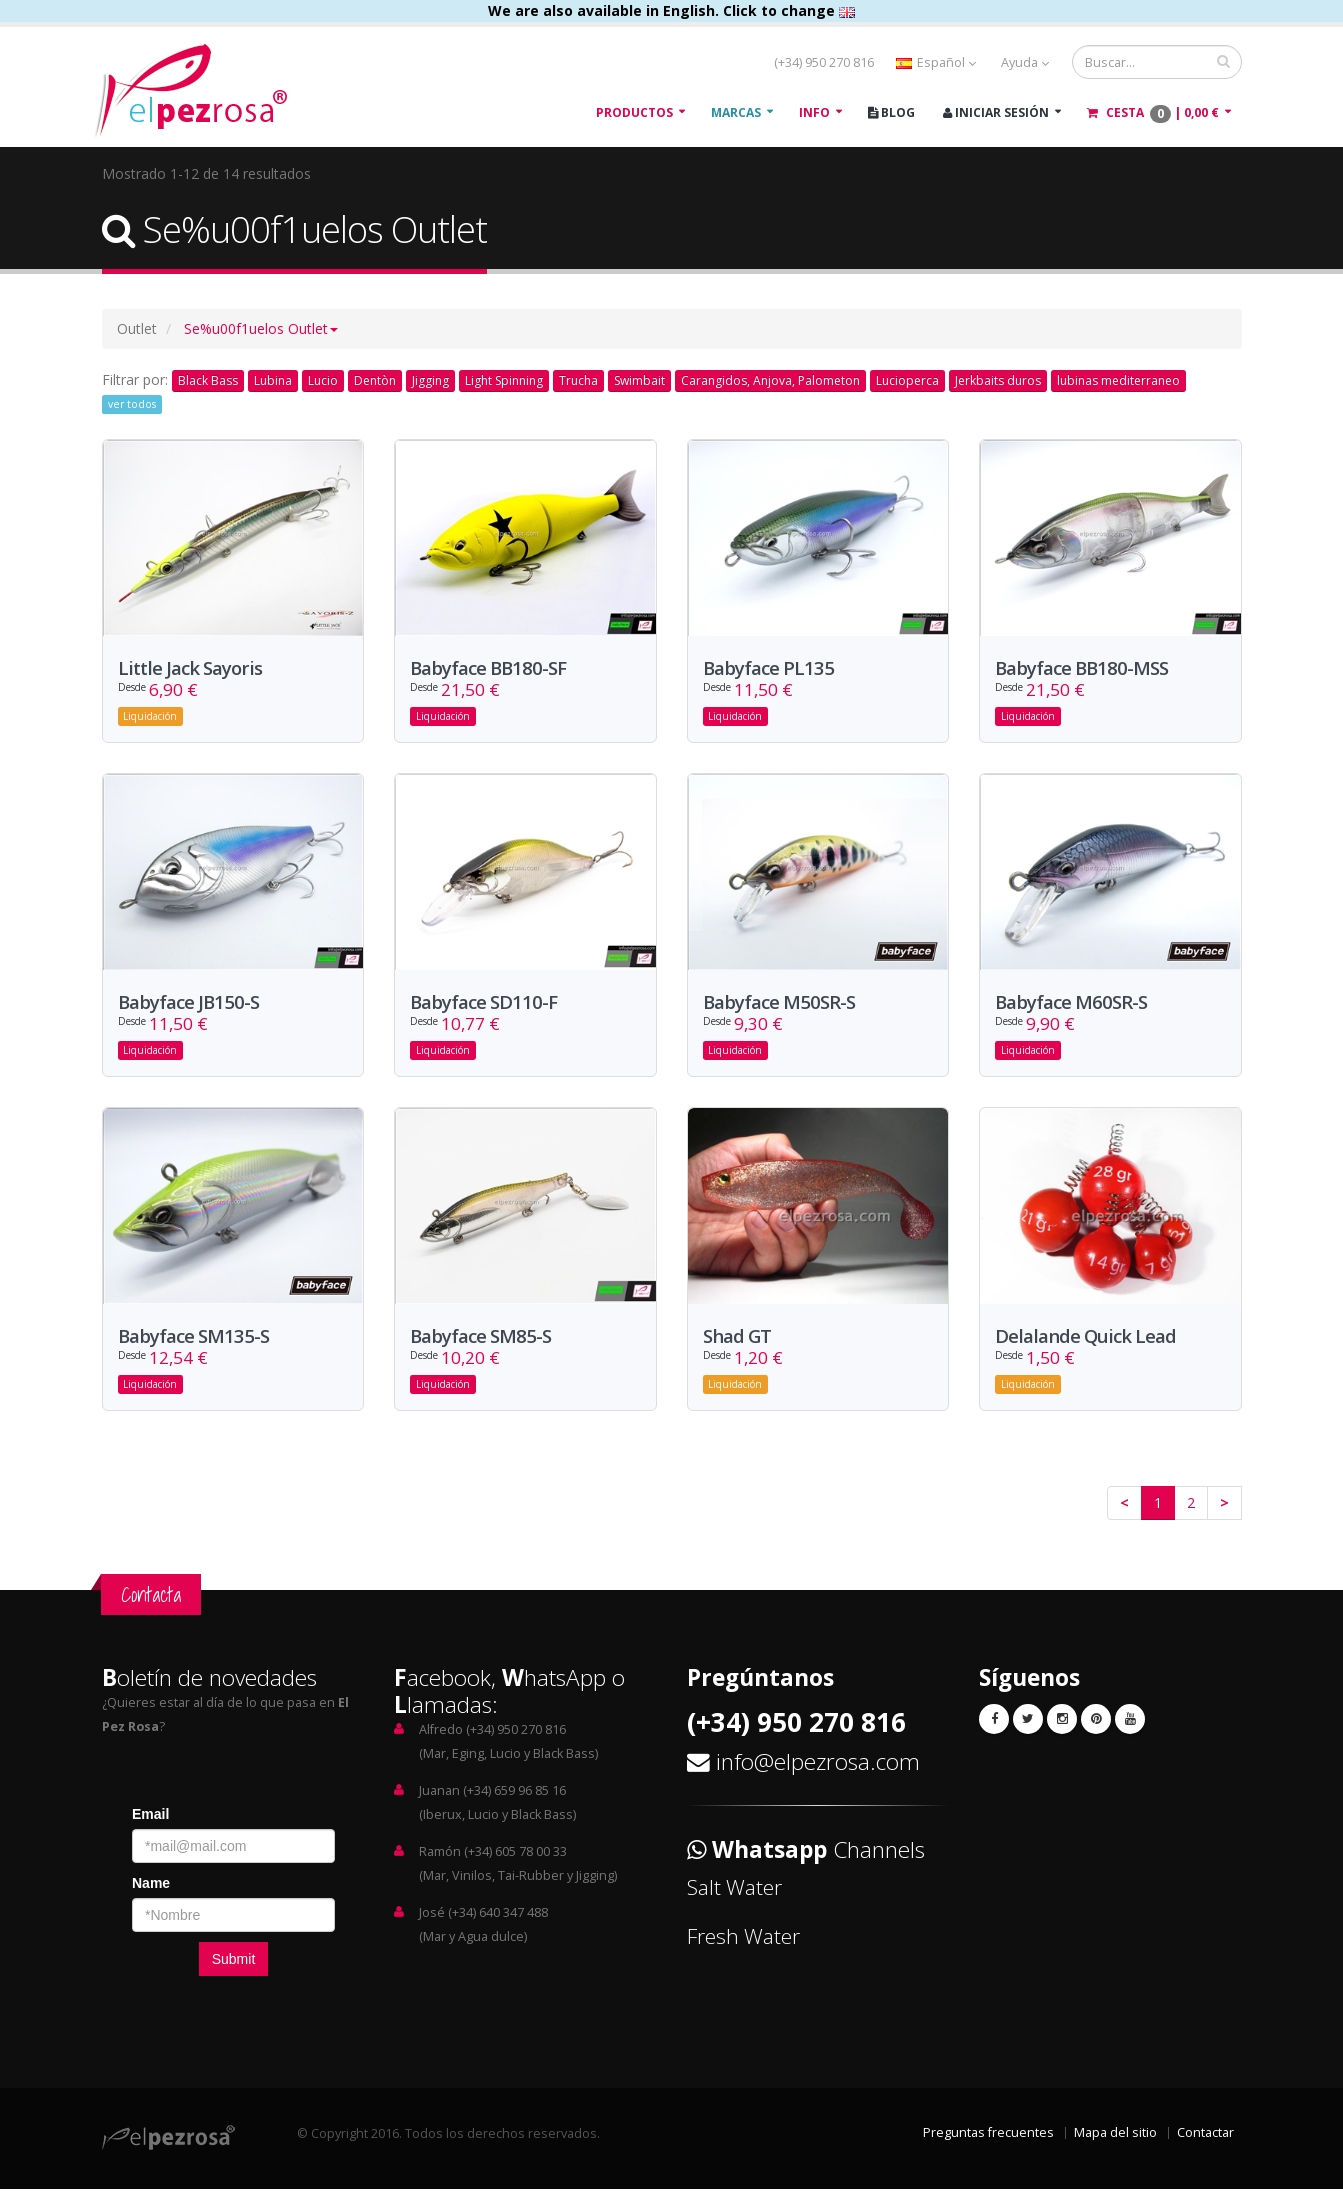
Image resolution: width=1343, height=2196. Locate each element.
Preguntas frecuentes (988, 2139)
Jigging (430, 380)
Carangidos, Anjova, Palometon (770, 380)
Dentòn (375, 380)
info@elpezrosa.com (818, 1768)
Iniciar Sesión (996, 112)
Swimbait (639, 380)
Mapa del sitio (1115, 2139)
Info (814, 112)
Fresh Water (743, 1943)
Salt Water (734, 1894)
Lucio (323, 380)
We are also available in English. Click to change (671, 10)
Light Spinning (504, 380)
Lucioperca (907, 380)
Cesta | (1153, 113)
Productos (634, 112)
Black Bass (208, 380)
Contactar (1205, 2139)
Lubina (273, 380)
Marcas (736, 112)
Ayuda (1025, 62)
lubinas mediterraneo (1118, 380)
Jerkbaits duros (998, 380)
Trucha (578, 380)
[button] (261, 328)
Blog (891, 112)
